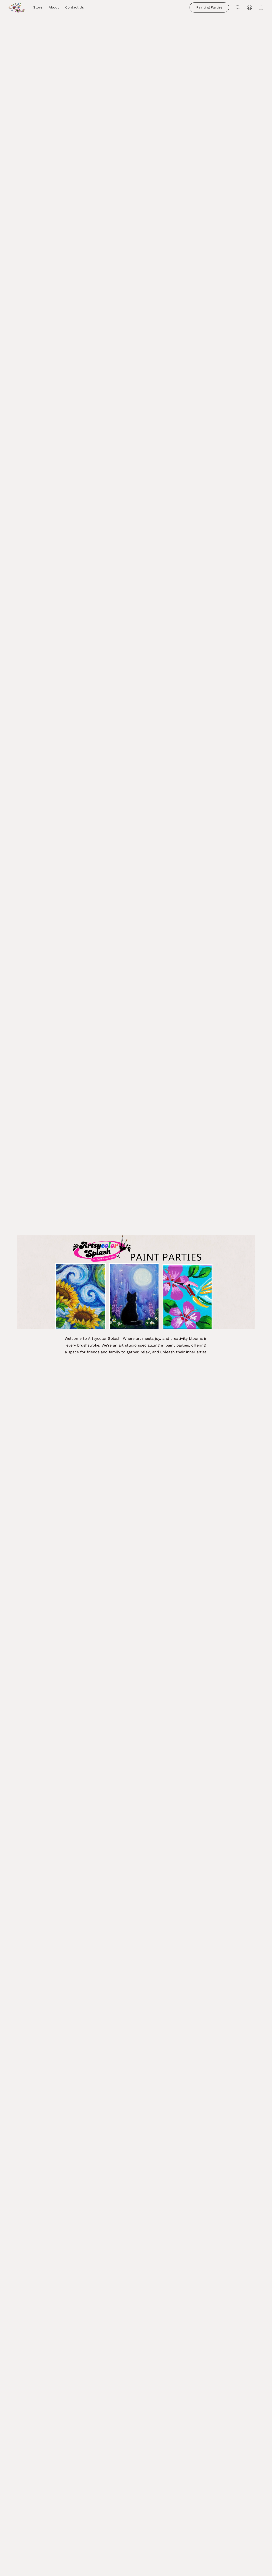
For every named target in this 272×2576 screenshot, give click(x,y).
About (54, 7)
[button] (16, 7)
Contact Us (74, 7)
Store (37, 7)
